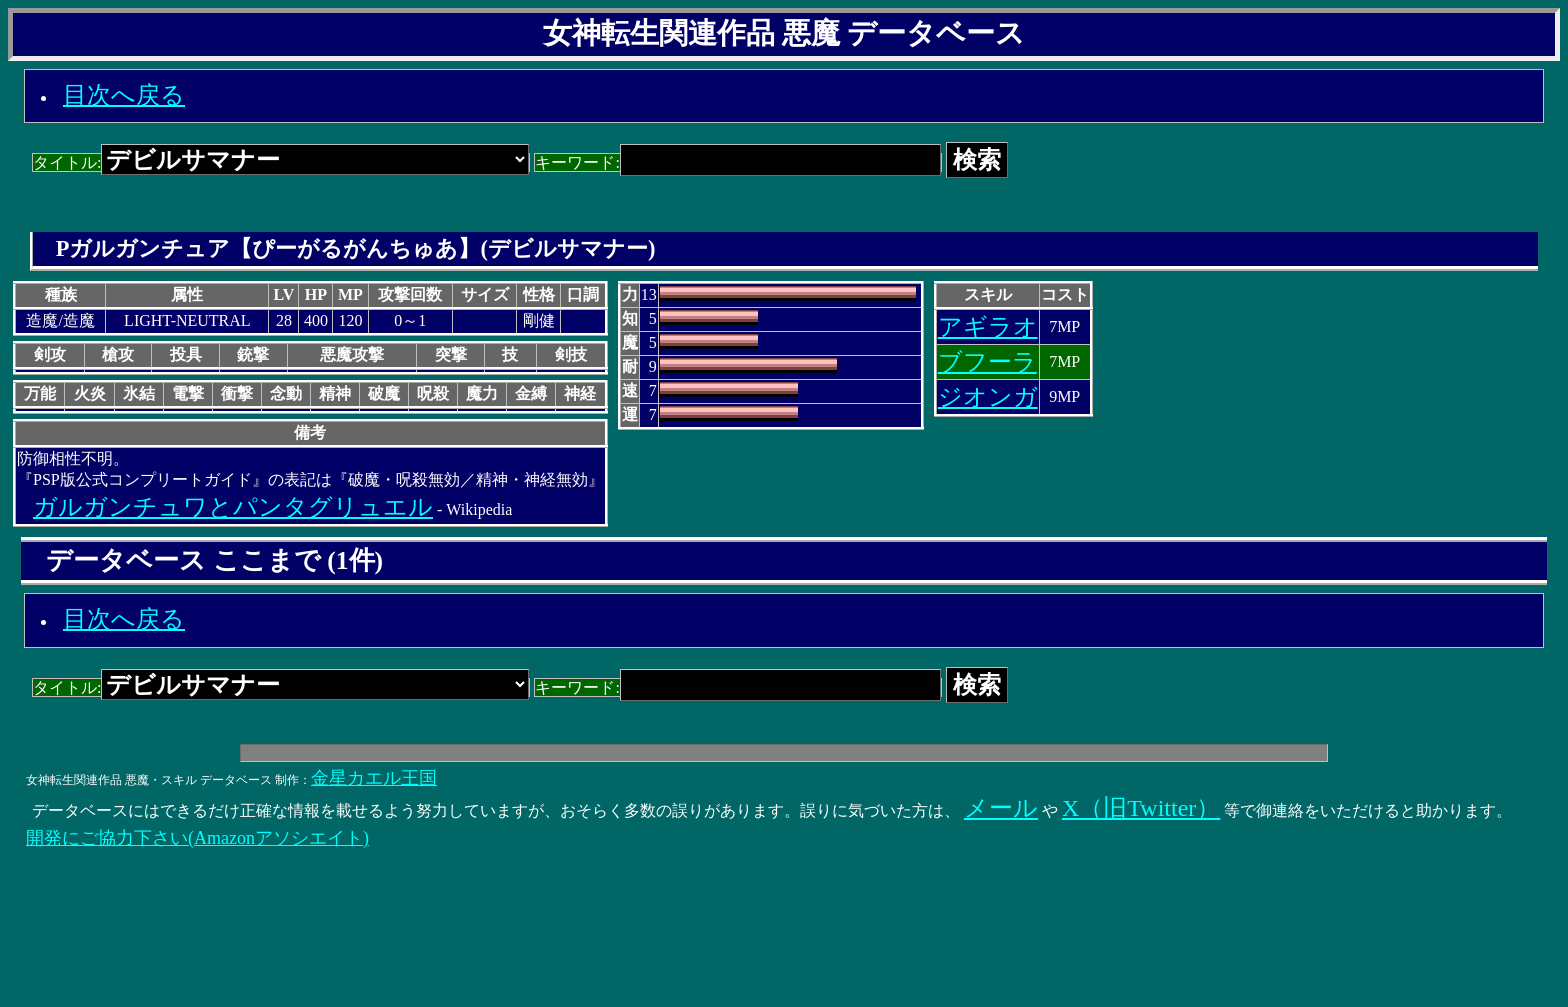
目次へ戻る (124, 95)
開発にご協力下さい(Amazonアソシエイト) (197, 838)
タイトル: (281, 162)
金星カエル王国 (374, 778)
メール (1001, 808)
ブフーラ (987, 362)
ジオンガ (988, 397)
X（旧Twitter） (1141, 808)
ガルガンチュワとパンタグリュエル (233, 507)
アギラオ (988, 327)
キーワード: (737, 162)
